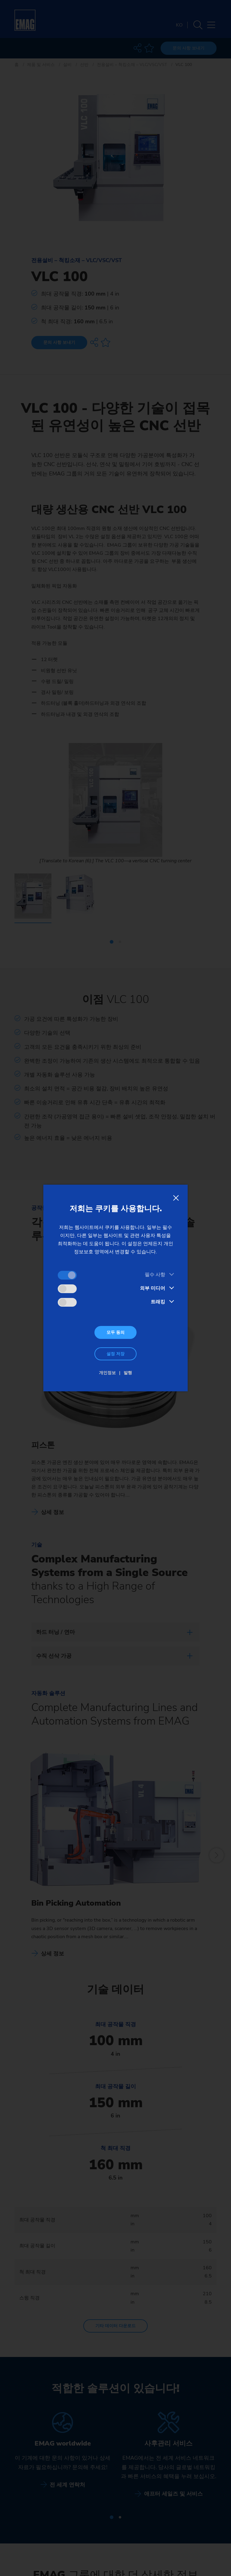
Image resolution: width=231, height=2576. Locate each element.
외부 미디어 (152, 1288)
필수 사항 (155, 1274)
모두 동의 (115, 1332)
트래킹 (158, 1302)
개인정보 (107, 1373)
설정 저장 (115, 1354)
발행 (128, 1373)
